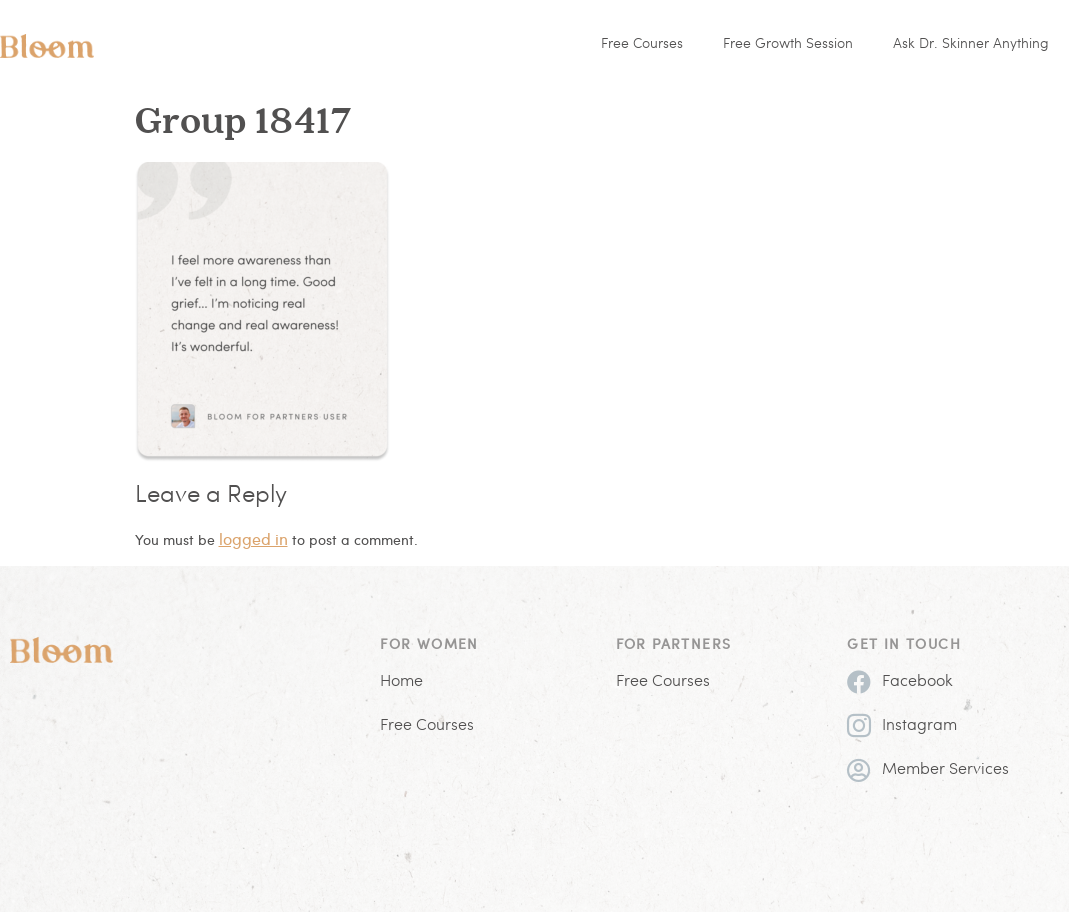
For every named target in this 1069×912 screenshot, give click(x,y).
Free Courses (642, 44)
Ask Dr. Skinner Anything (971, 44)
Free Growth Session (788, 44)
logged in (253, 538)
